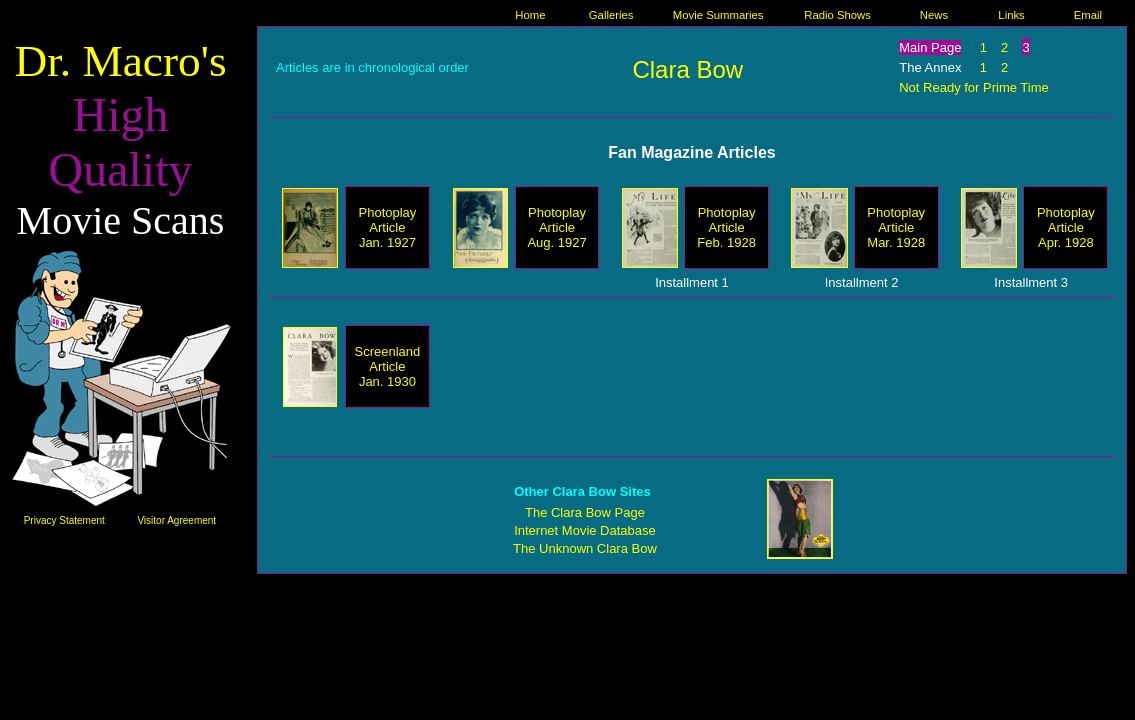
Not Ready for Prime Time (974, 87)
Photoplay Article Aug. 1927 (556, 227)
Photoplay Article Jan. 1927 (388, 227)
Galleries (611, 15)
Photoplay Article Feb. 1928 (726, 227)
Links (1011, 15)
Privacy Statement (64, 520)
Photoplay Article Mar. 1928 (896, 227)
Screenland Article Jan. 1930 (388, 366)
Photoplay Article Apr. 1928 (1066, 227)
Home (530, 15)
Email (1088, 15)
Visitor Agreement (176, 520)
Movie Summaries (718, 15)
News (934, 15)
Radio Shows (837, 15)
